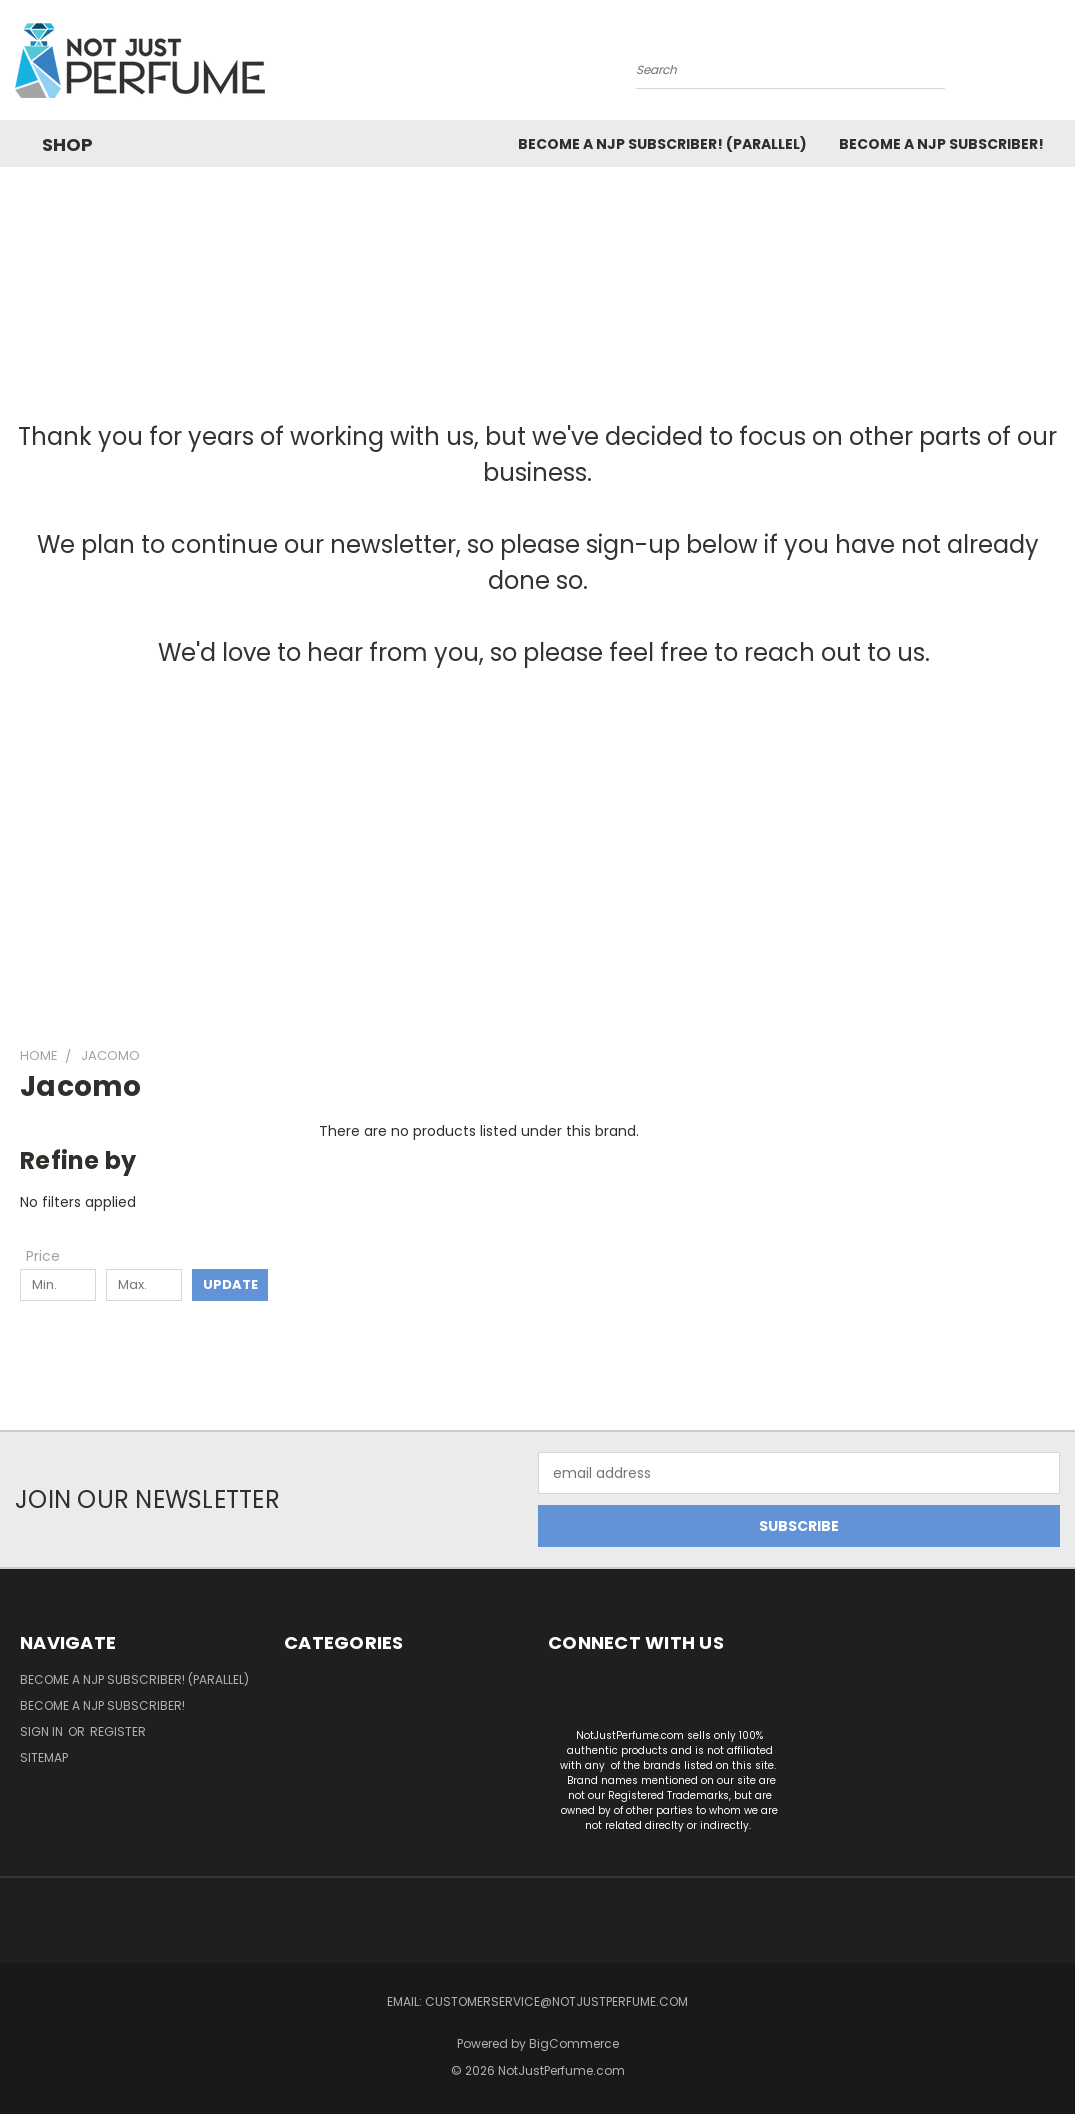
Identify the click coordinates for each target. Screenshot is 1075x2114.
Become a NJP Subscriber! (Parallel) (662, 144)
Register (118, 1731)
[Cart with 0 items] (1055, 65)
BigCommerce (574, 2043)
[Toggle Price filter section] (53, 1256)
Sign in (43, 1731)
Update (230, 1284)
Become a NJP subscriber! (941, 144)
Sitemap (44, 1757)
